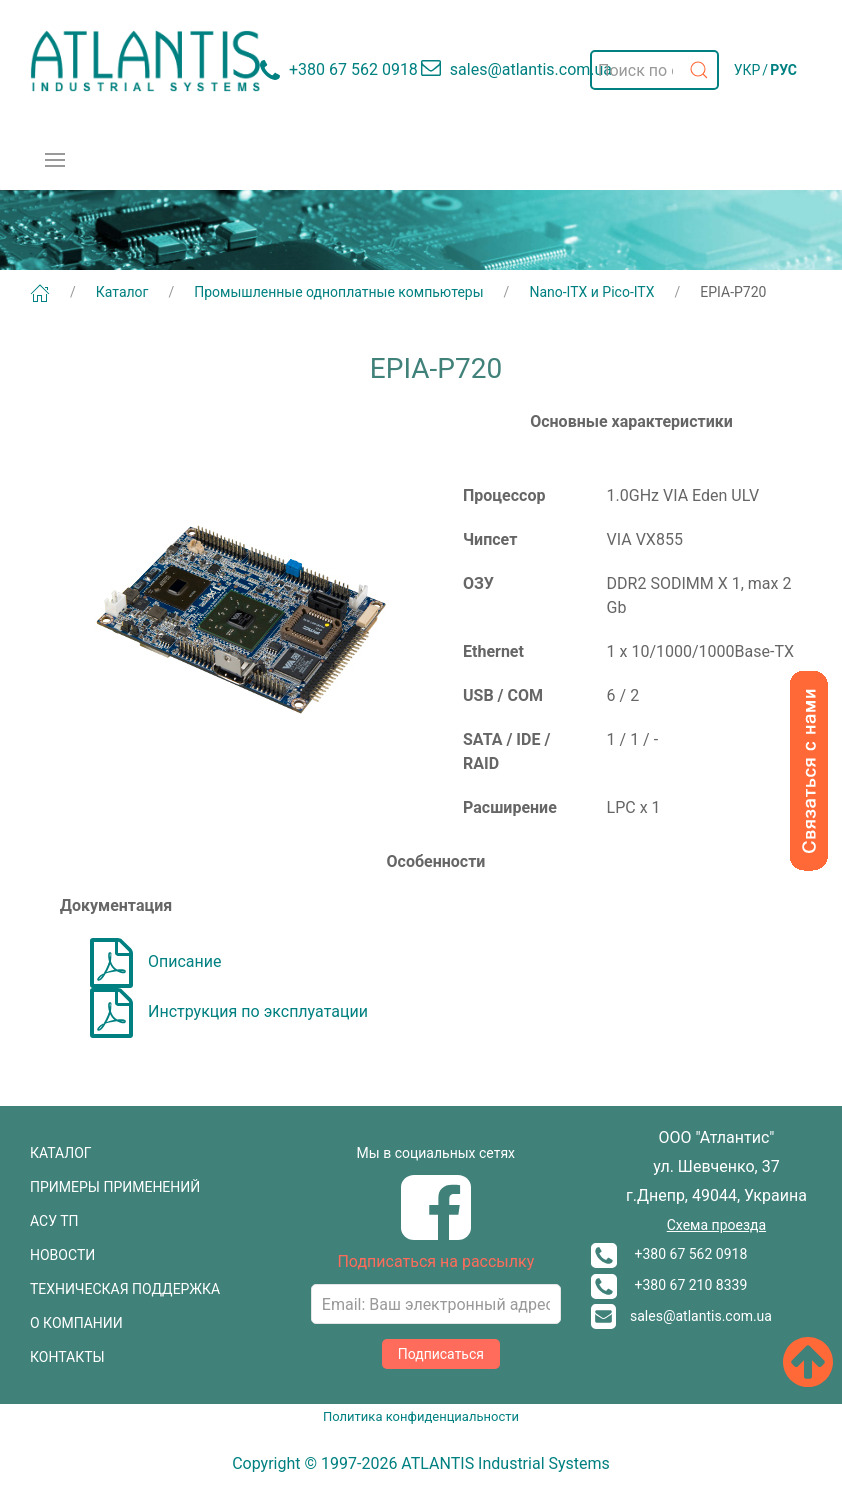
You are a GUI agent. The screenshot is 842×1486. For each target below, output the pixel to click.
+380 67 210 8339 (669, 1285)
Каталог (122, 292)
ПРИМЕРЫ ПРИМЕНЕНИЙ (115, 1187)
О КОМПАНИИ (76, 1323)
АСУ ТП (54, 1221)
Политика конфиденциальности (421, 1416)
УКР (747, 70)
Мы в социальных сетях (436, 1153)
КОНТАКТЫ (67, 1357)
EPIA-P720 (733, 292)
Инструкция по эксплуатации (229, 1011)
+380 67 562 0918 (669, 1254)
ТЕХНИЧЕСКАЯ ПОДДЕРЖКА (125, 1289)
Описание (156, 961)
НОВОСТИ (62, 1255)
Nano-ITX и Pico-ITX (591, 292)
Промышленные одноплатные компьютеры (338, 292)
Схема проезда (716, 1225)
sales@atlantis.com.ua (681, 1316)
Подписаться (441, 1354)
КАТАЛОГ (61, 1153)
